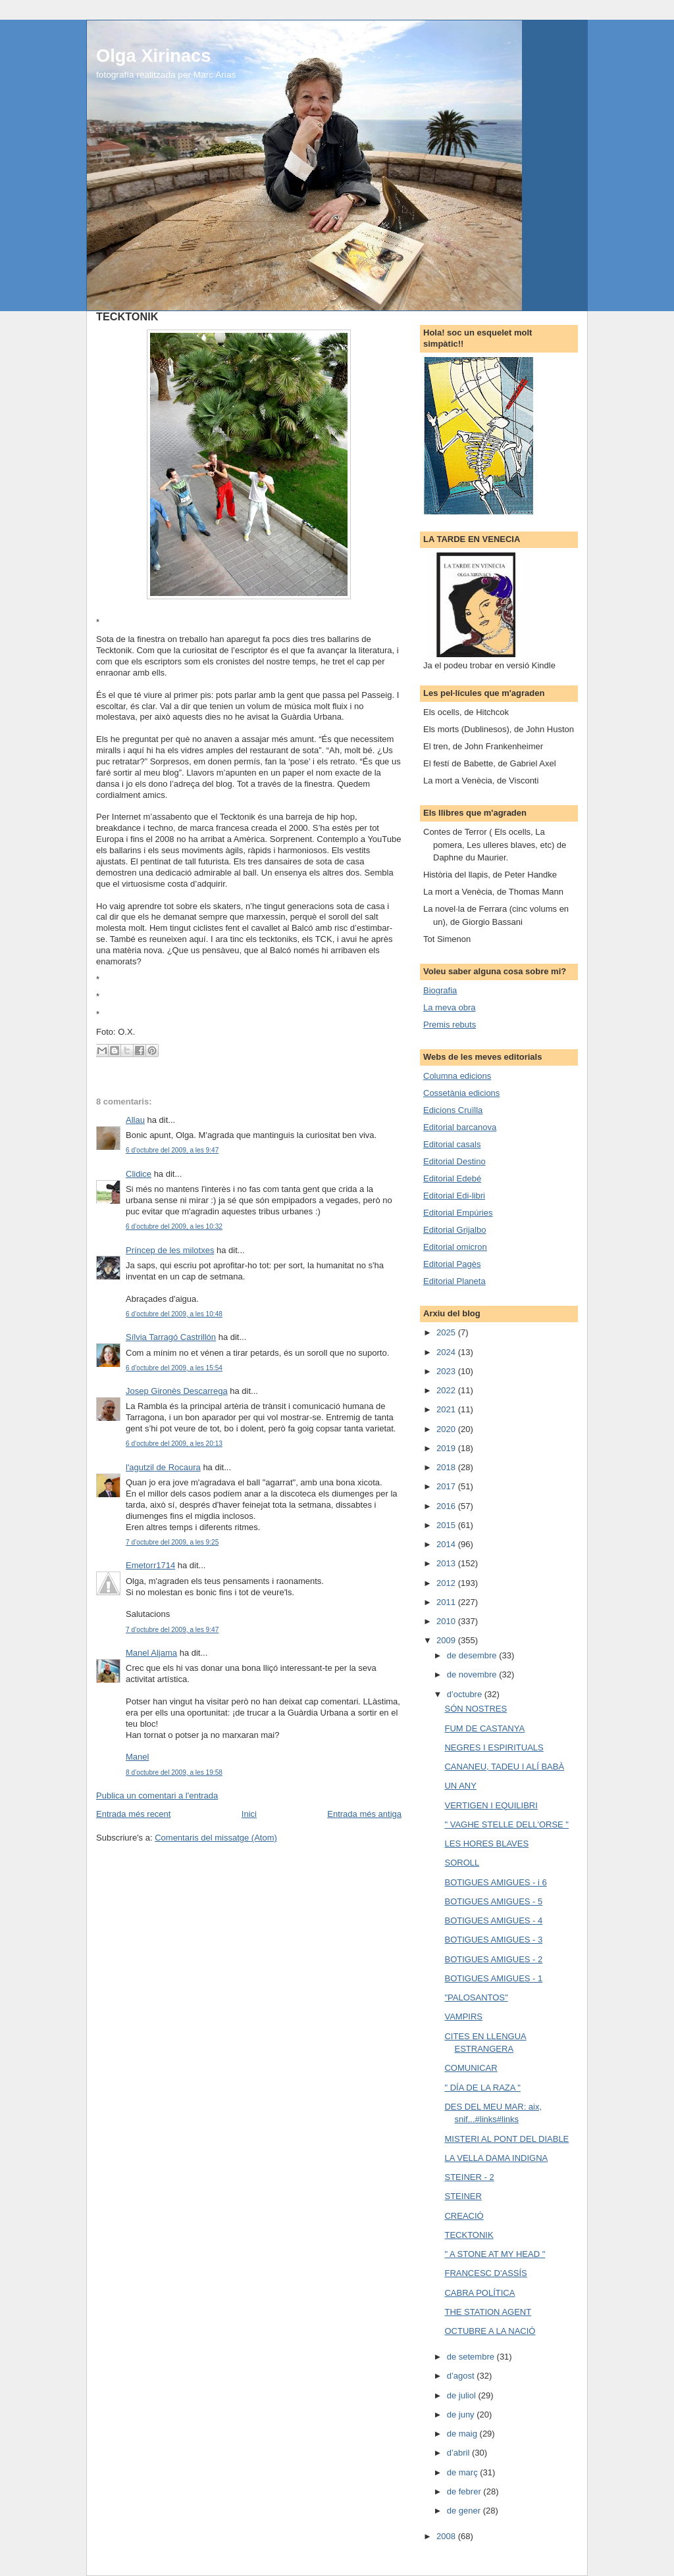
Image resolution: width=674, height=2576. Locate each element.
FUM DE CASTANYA (484, 1728)
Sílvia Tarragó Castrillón (171, 1337)
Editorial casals (451, 1144)
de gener (465, 2510)
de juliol (463, 2395)
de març (463, 2472)
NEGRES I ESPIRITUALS (493, 1747)
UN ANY (460, 1786)
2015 (447, 1525)
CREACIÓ (463, 2216)
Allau (135, 1120)
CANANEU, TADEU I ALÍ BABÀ (504, 1766)
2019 (447, 1448)
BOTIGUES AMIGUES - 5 (493, 1901)
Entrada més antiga (364, 1814)
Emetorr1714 (150, 1565)
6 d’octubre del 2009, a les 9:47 (172, 1150)
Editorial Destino (454, 1161)
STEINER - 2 (469, 2177)
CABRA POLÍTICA (479, 2293)
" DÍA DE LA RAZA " (482, 2088)
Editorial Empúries (458, 1213)
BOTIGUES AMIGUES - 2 (493, 1959)
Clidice (138, 1174)
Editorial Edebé (452, 1178)
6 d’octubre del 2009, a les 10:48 (174, 1314)
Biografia (440, 990)
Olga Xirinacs (153, 55)
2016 (447, 1506)
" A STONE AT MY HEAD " (494, 2254)
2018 (447, 1467)
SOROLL (461, 1863)
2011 (447, 1602)
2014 (447, 1544)
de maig (463, 2434)
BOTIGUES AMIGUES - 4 (493, 1920)
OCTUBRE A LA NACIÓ (489, 2331)
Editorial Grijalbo (454, 1230)
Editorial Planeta (454, 1281)
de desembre (473, 1655)
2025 (447, 1332)
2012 (447, 1583)
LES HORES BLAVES (486, 1843)
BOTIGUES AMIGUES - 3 (493, 1939)
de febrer (465, 2491)
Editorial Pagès (451, 1264)
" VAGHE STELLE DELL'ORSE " (506, 1824)
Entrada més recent (133, 1814)
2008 (447, 2536)
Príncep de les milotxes (170, 1250)
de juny (462, 2414)
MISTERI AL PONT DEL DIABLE (506, 2139)
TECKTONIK (468, 2235)
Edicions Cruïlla (452, 1110)
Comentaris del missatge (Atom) (216, 1838)
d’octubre (465, 1694)
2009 (447, 1640)
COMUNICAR (470, 2068)
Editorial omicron (455, 1247)
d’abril (459, 2453)
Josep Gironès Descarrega (177, 1391)
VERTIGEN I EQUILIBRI (490, 1805)
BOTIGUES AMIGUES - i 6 (495, 1882)
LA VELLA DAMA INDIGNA (496, 2158)
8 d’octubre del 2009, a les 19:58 (174, 1772)
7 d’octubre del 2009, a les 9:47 (172, 1629)
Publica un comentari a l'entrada (157, 1795)
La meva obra (449, 1007)
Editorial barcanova (459, 1127)
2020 (447, 1429)
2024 (447, 1352)
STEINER (462, 2196)
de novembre (473, 1674)
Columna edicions (457, 1076)
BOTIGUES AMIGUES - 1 (493, 1978)
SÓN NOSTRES (475, 1709)
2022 (447, 1390)
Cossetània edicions (461, 1093)
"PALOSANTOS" (475, 1997)
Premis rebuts (449, 1024)
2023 (447, 1371)
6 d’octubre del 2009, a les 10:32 (174, 1226)
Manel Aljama (151, 1653)
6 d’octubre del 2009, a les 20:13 (174, 1443)
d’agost (462, 2376)
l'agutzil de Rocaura (163, 1467)
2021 (447, 1409)
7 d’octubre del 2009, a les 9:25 (172, 1542)
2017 (447, 1486)
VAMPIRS (463, 2016)
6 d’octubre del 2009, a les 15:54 (174, 1368)
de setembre (472, 2357)
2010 (447, 1621)
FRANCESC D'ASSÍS (485, 2273)
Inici (249, 1814)
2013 (447, 1563)
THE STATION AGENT (487, 2312)
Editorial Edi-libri (454, 1196)
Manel (137, 1757)
